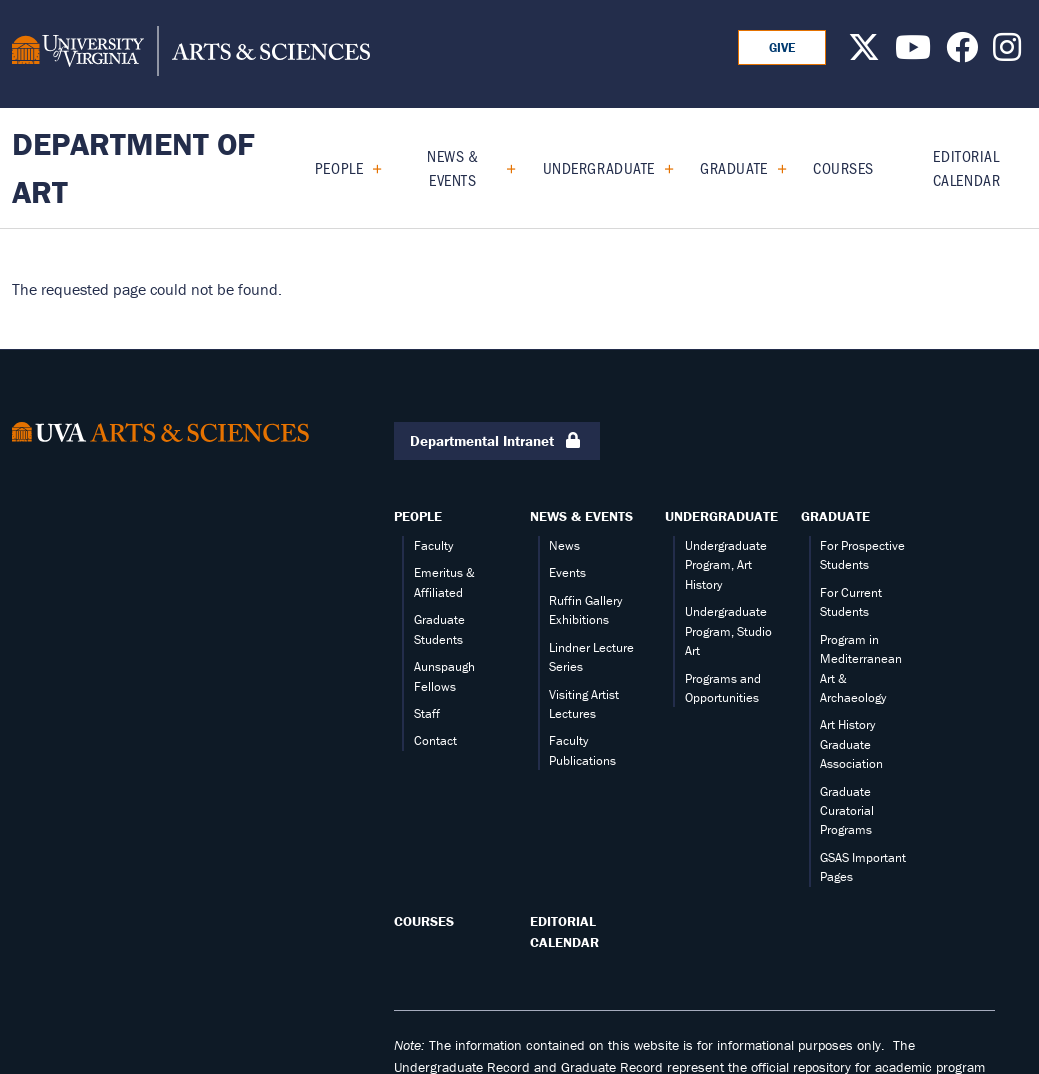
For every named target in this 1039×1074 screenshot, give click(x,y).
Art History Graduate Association (851, 744)
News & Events (452, 167)
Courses (843, 167)
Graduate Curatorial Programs (847, 811)
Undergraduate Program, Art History (726, 565)
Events (567, 572)
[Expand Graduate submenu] (774, 168)
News (564, 545)
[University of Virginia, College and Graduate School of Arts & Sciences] (191, 54)
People (339, 167)
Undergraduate (599, 167)
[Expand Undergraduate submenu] (661, 168)
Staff (427, 713)
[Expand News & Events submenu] (503, 168)
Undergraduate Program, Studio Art (728, 631)
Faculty (433, 545)
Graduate (733, 167)
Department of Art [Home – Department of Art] (133, 167)
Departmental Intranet (497, 441)
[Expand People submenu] (369, 168)
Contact (435, 740)
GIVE (782, 47)
